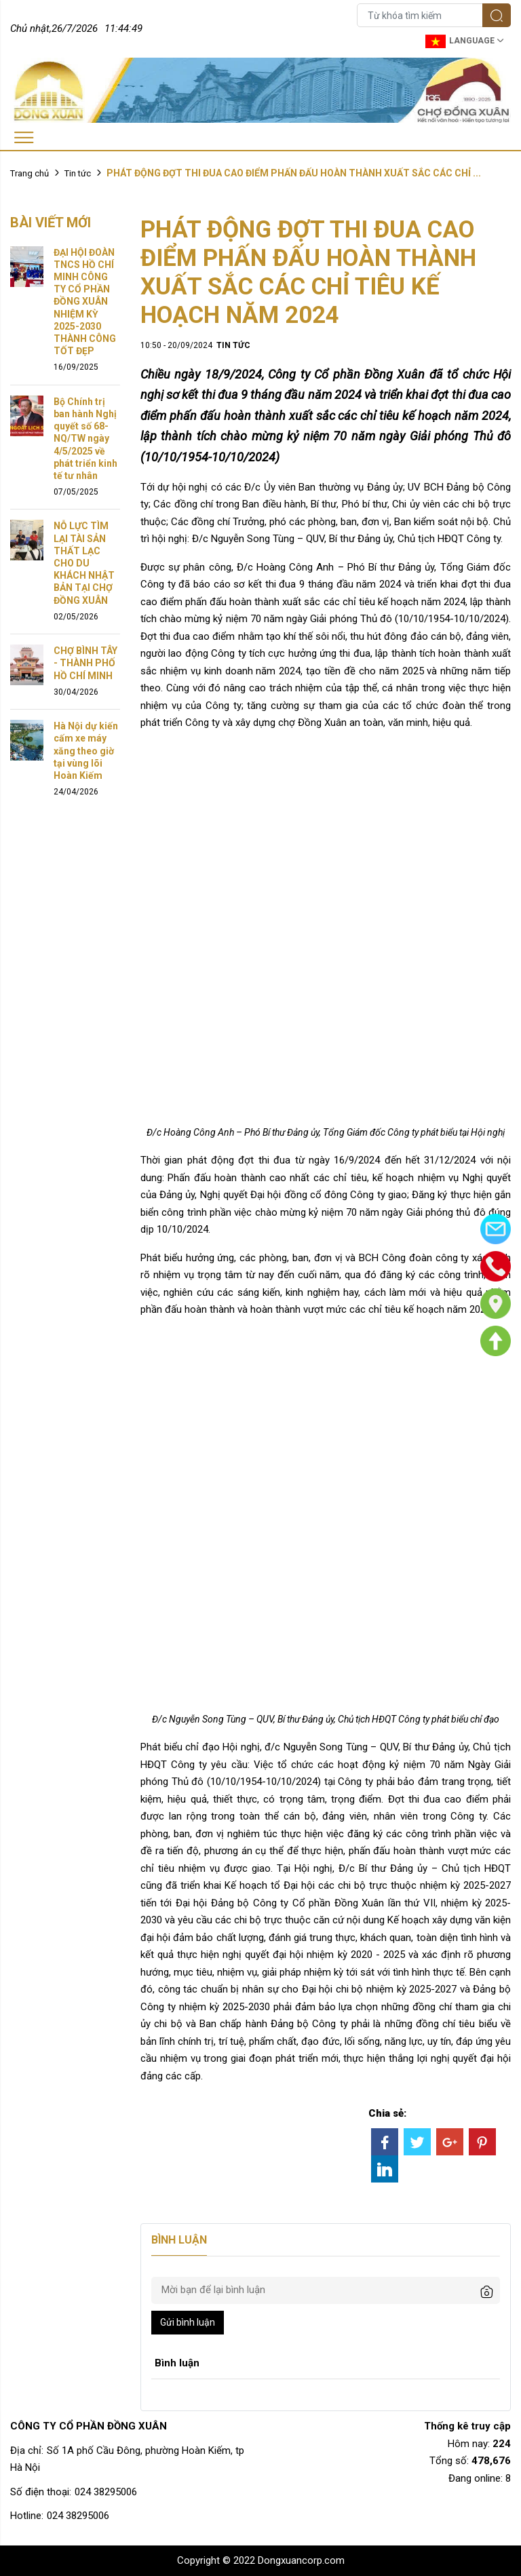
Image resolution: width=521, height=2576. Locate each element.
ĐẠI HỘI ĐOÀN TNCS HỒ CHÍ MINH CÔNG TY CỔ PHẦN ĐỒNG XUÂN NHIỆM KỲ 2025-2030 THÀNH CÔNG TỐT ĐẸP (85, 302)
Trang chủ (29, 173)
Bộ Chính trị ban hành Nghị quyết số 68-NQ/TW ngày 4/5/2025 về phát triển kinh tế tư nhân (85, 438)
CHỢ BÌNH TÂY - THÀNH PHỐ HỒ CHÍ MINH (85, 662)
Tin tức (77, 173)
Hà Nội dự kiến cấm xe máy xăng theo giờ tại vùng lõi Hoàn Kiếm (86, 750)
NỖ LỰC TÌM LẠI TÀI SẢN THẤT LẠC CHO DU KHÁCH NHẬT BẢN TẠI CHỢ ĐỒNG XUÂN (84, 562)
